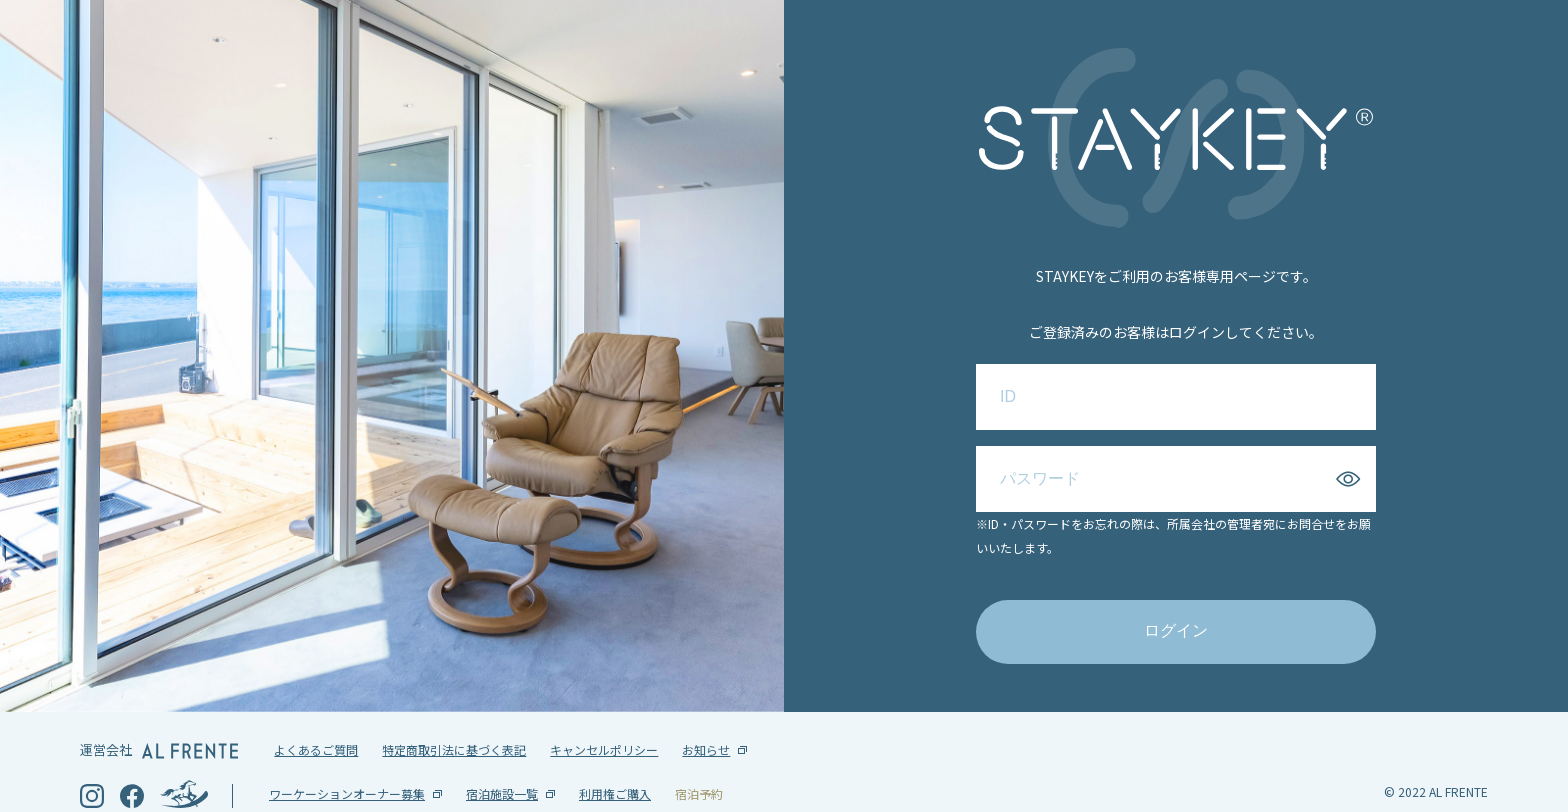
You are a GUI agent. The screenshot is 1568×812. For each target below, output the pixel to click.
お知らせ (706, 717)
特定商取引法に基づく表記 (454, 717)
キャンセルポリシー (604, 717)
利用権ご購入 (615, 761)
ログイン (1176, 614)
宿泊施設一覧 (502, 761)
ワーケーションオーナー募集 (347, 761)
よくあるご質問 (316, 717)
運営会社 (159, 717)
